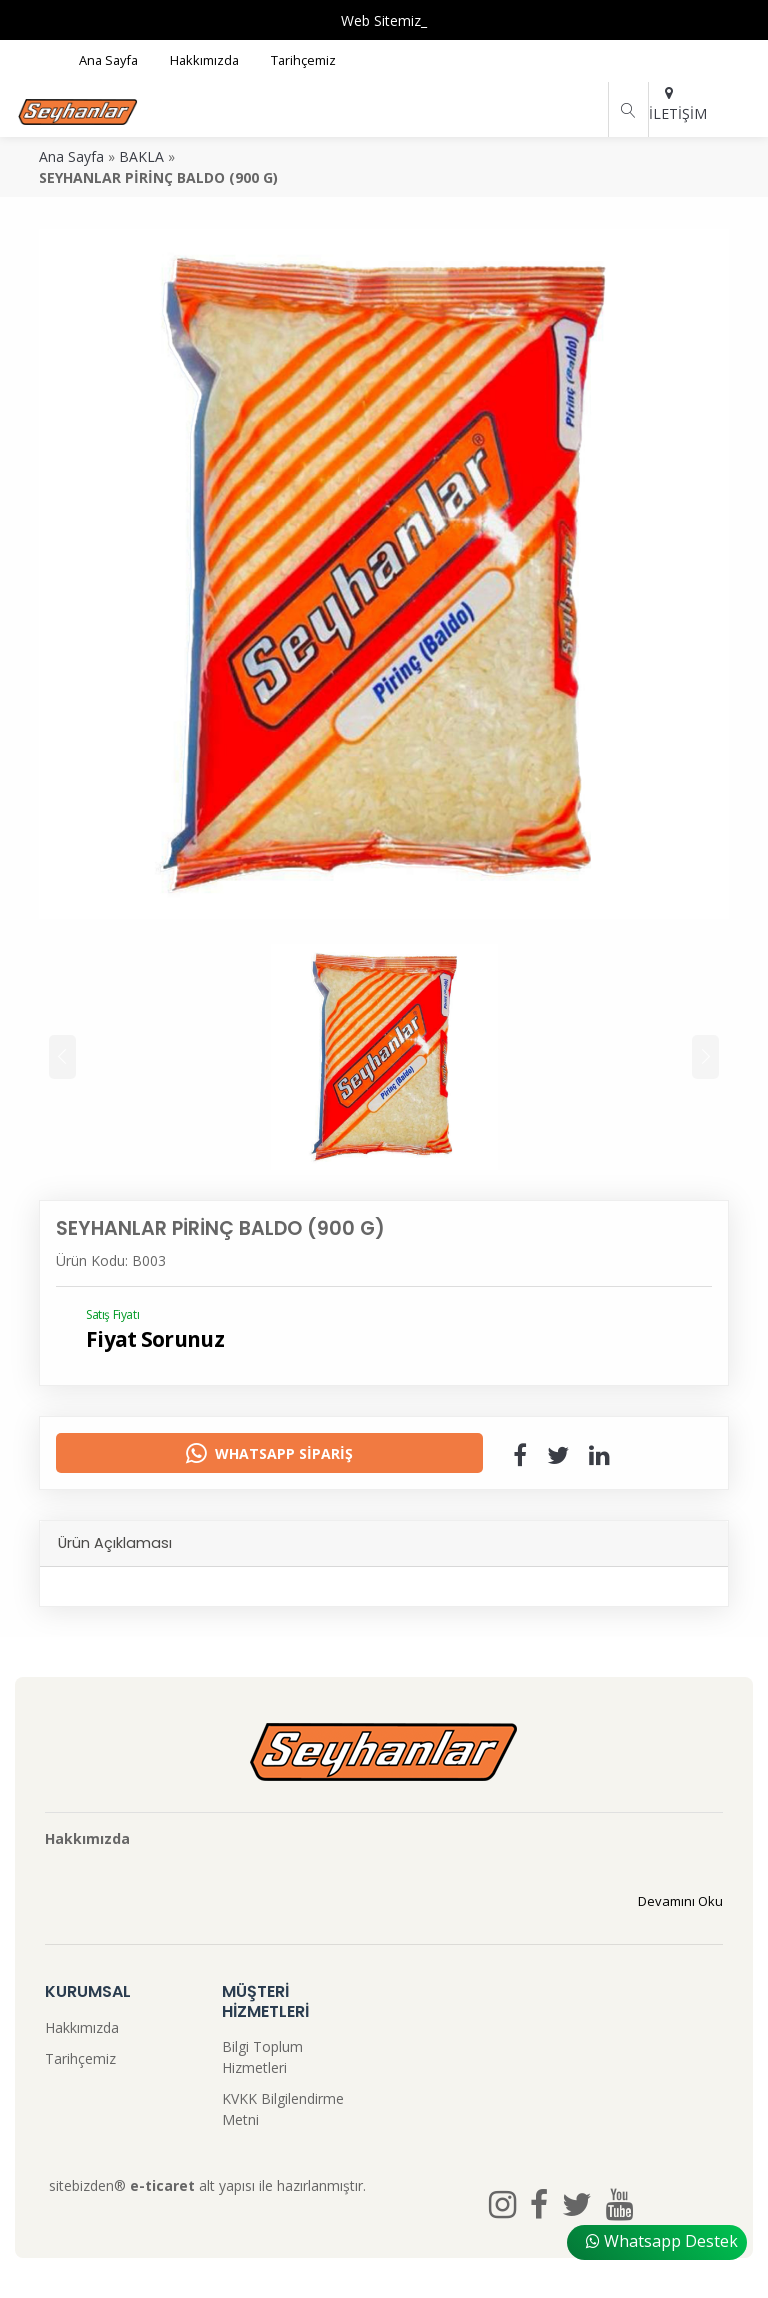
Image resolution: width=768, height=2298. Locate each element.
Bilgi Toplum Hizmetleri (262, 2057)
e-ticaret (162, 2185)
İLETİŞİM (668, 104)
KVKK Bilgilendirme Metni (283, 2109)
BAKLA (141, 156)
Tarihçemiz (80, 2058)
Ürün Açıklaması (115, 1543)
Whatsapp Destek (662, 2241)
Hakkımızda (82, 2027)
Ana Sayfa (71, 156)
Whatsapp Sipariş (269, 1453)
